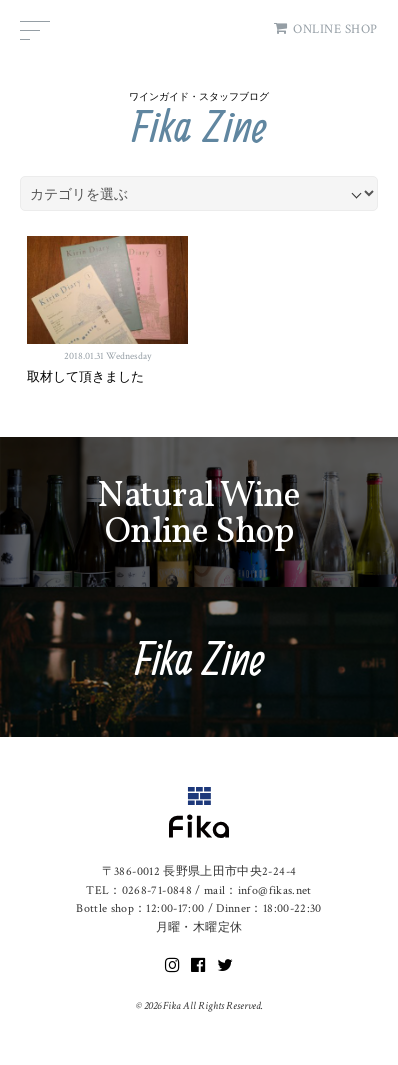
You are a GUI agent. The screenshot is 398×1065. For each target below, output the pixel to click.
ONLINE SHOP (326, 29)
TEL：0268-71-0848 (139, 890)
